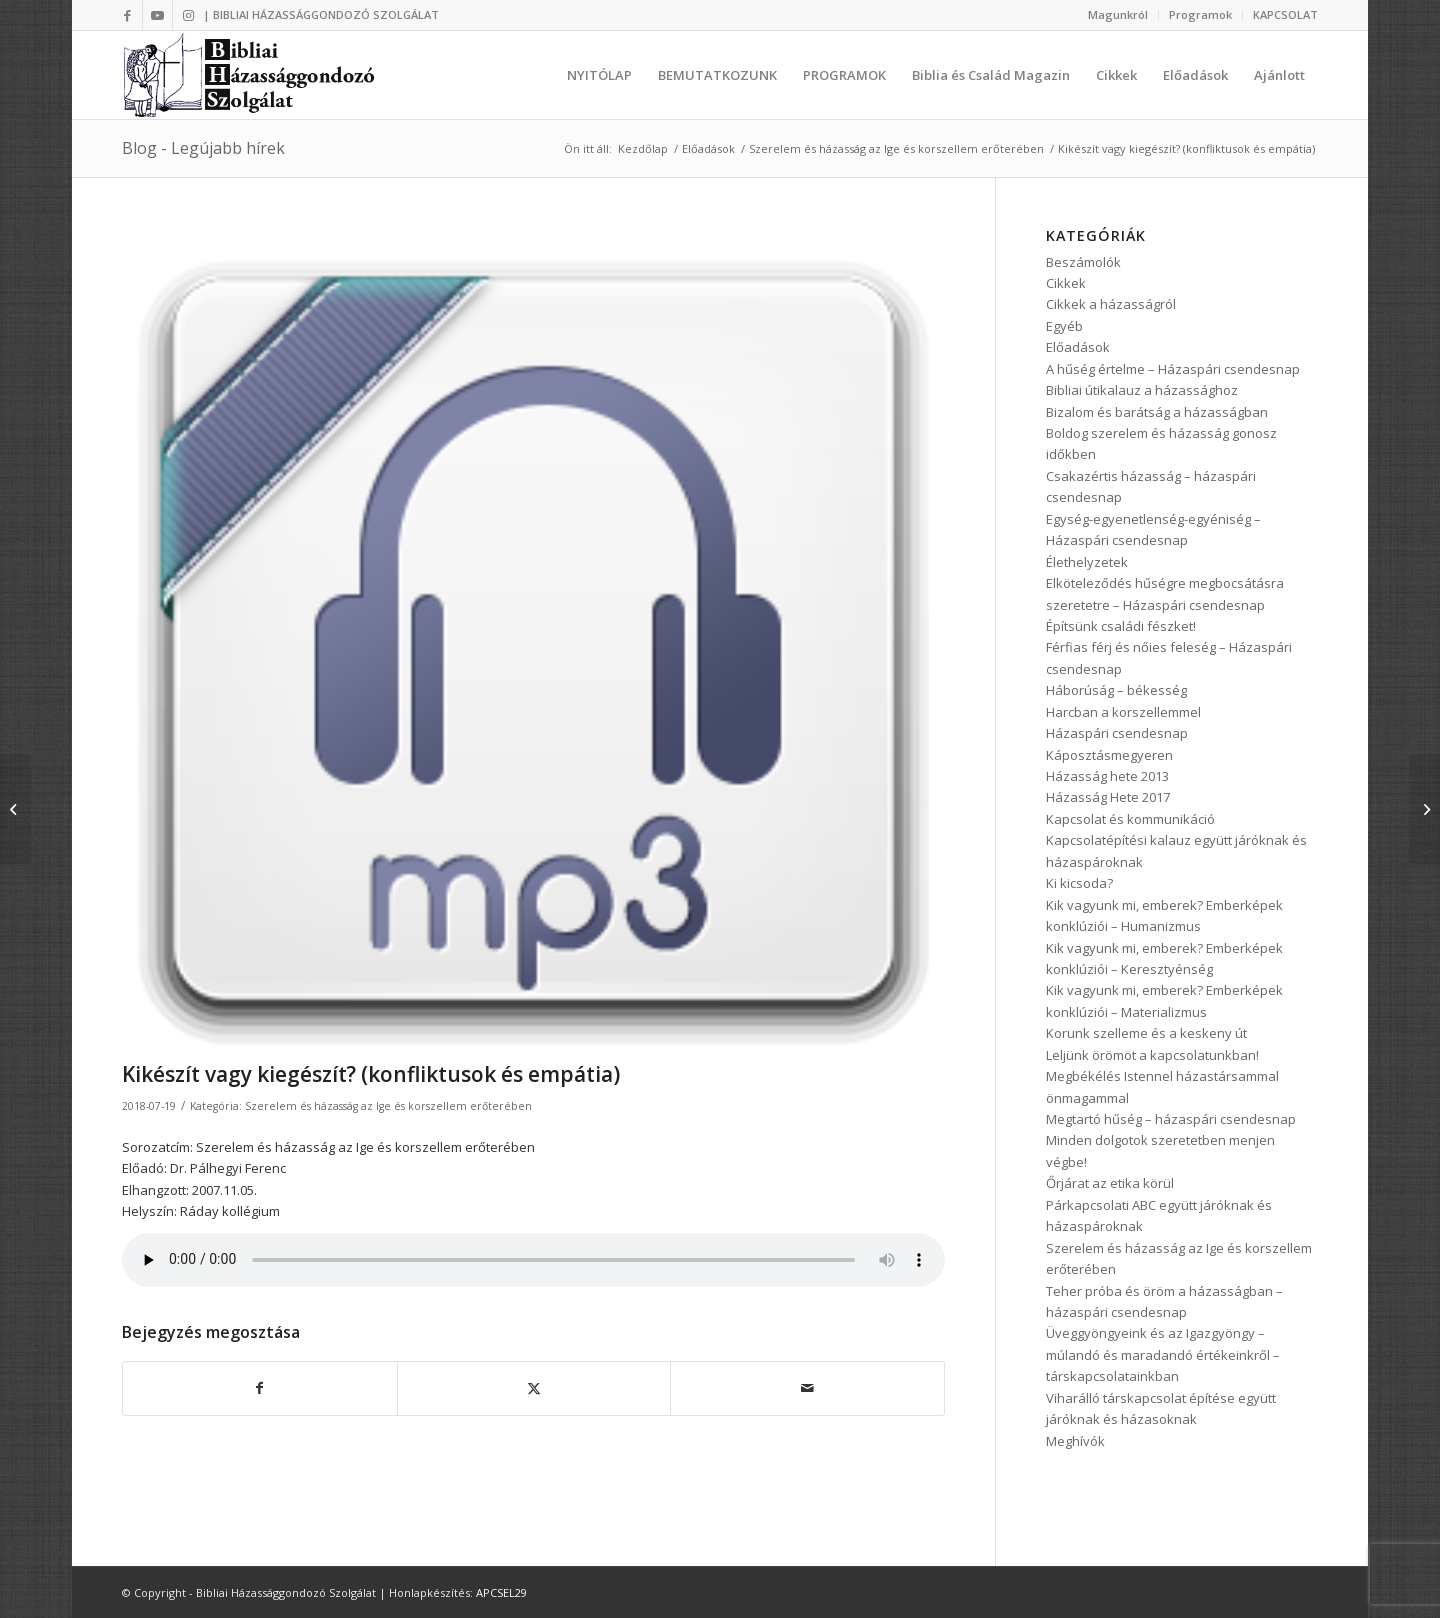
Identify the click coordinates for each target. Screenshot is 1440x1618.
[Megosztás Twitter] (534, 1388)
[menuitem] (1118, 15)
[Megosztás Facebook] (260, 1388)
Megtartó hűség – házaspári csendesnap (1171, 1119)
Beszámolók (1083, 262)
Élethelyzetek (1087, 562)
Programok (1200, 14)
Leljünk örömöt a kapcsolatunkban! (1152, 1055)
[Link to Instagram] (188, 15)
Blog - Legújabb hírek (203, 148)
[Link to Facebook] (127, 15)
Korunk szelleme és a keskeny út (1146, 1033)
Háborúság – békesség (1116, 690)
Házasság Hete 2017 (1108, 797)
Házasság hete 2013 (1107, 776)
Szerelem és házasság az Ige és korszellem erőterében (388, 1106)
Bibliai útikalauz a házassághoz (1142, 390)
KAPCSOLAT (1285, 14)
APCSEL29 (501, 1592)
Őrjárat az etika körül (1110, 1183)
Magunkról (1118, 14)
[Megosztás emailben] (807, 1388)
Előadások (1078, 347)
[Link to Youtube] (157, 15)
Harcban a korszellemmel (1123, 712)
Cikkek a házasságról (1111, 304)
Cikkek (1066, 283)
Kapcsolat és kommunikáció (1130, 819)
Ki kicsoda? (1079, 883)
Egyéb (1064, 326)
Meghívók (1075, 1441)
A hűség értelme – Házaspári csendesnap (1173, 369)
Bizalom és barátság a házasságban (1157, 412)
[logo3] (252, 75)
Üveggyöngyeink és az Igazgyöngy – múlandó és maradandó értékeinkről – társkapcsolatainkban (1163, 1354)
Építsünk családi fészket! (1121, 626)
